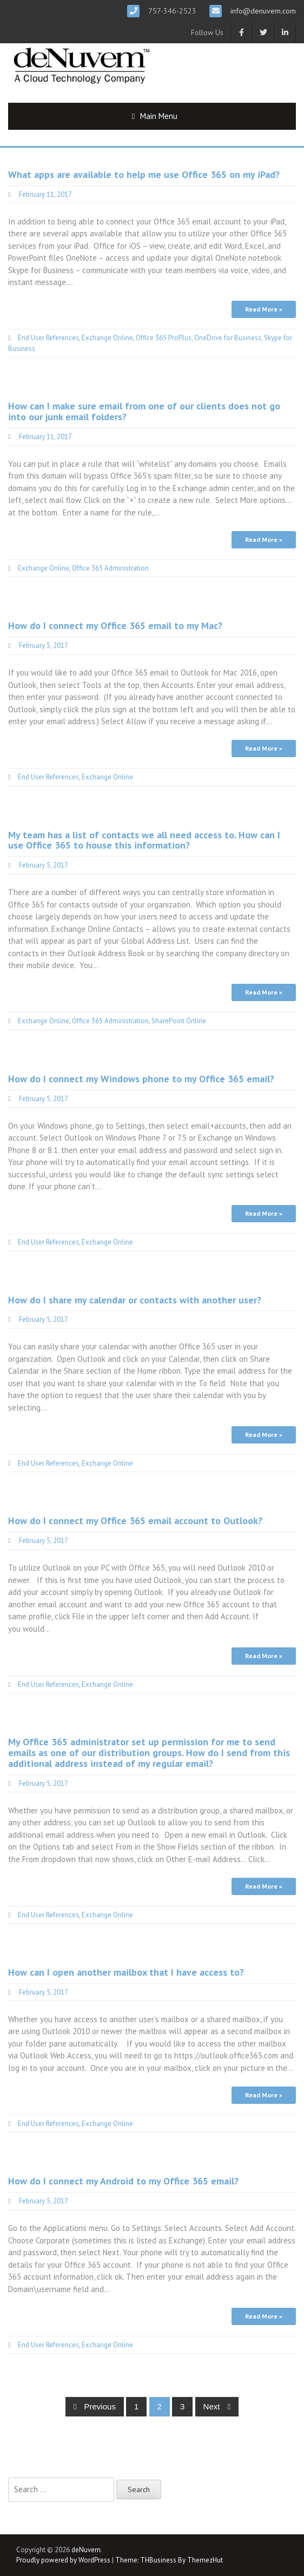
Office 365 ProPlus (163, 337)
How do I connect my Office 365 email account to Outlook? (135, 1520)
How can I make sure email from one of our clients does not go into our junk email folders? (144, 411)
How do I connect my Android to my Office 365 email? (123, 2181)
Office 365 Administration (110, 568)
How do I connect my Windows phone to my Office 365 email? (141, 1078)
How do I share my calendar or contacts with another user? (134, 1300)
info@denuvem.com (262, 11)
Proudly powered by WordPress (63, 2560)
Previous (95, 2406)
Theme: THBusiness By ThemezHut (169, 2560)
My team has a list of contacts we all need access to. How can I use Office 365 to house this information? (144, 840)
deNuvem (86, 2549)
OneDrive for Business (227, 337)
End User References (48, 337)
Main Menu (158, 116)
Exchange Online (107, 337)
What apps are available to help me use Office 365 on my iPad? (144, 174)
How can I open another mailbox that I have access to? (126, 1972)
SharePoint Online (178, 1020)
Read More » (263, 309)
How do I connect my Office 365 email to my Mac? (115, 625)
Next (217, 2406)
